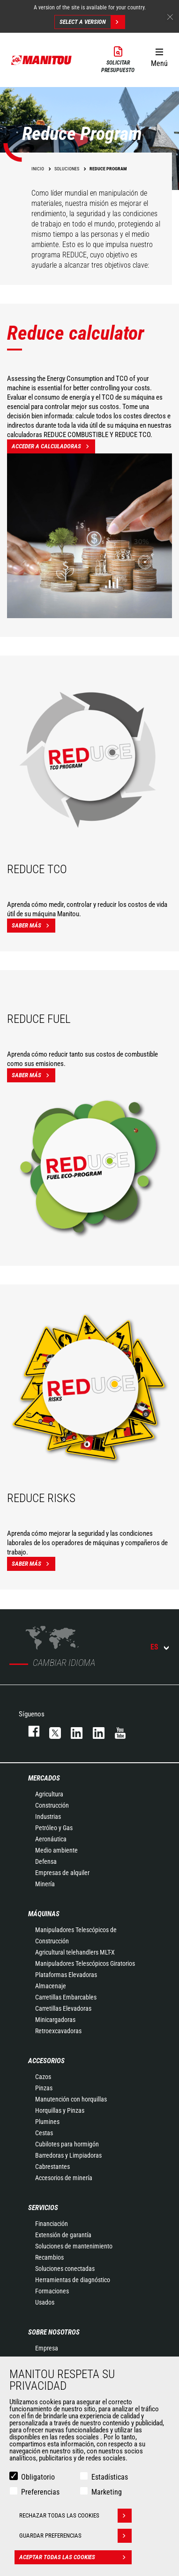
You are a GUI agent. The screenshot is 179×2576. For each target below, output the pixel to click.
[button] (159, 55)
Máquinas (44, 1914)
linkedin (94, 1731)
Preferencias (40, 2492)
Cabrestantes (52, 2166)
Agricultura (49, 1794)
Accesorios (46, 2061)
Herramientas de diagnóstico (72, 2280)
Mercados (44, 1778)
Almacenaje (50, 1986)
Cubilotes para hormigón (67, 2144)
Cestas (44, 2133)
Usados (44, 2302)
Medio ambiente (56, 1850)
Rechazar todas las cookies (75, 2516)
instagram (72, 1731)
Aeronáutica (51, 1839)
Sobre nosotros (54, 2332)
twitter (50, 1731)
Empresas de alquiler (62, 1872)
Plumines (47, 2121)
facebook (29, 1731)
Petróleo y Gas (54, 1828)
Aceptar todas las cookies (75, 2557)
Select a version (92, 22)
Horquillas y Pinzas (59, 2110)
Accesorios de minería (63, 2178)
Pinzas (43, 2088)
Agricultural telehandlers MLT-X (75, 1952)
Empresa (46, 2348)
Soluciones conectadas (65, 2268)
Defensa (46, 1861)
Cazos (43, 2076)
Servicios (43, 2208)
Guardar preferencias (75, 2536)
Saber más (33, 926)
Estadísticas (109, 2477)
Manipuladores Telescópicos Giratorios (85, 1963)
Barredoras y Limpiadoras (68, 2155)
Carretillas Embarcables (66, 1997)
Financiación (51, 2223)
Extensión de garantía (63, 2235)
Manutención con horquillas (71, 2099)
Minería (45, 1884)
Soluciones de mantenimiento (73, 2246)
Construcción (52, 1805)
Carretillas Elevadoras (63, 2008)
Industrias (48, 1816)
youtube (116, 1731)
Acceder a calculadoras (53, 446)
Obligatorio (38, 2477)
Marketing (106, 2492)
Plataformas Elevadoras (66, 1974)
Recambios (49, 2257)
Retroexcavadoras (58, 2031)
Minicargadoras (55, 2019)
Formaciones (52, 2291)
